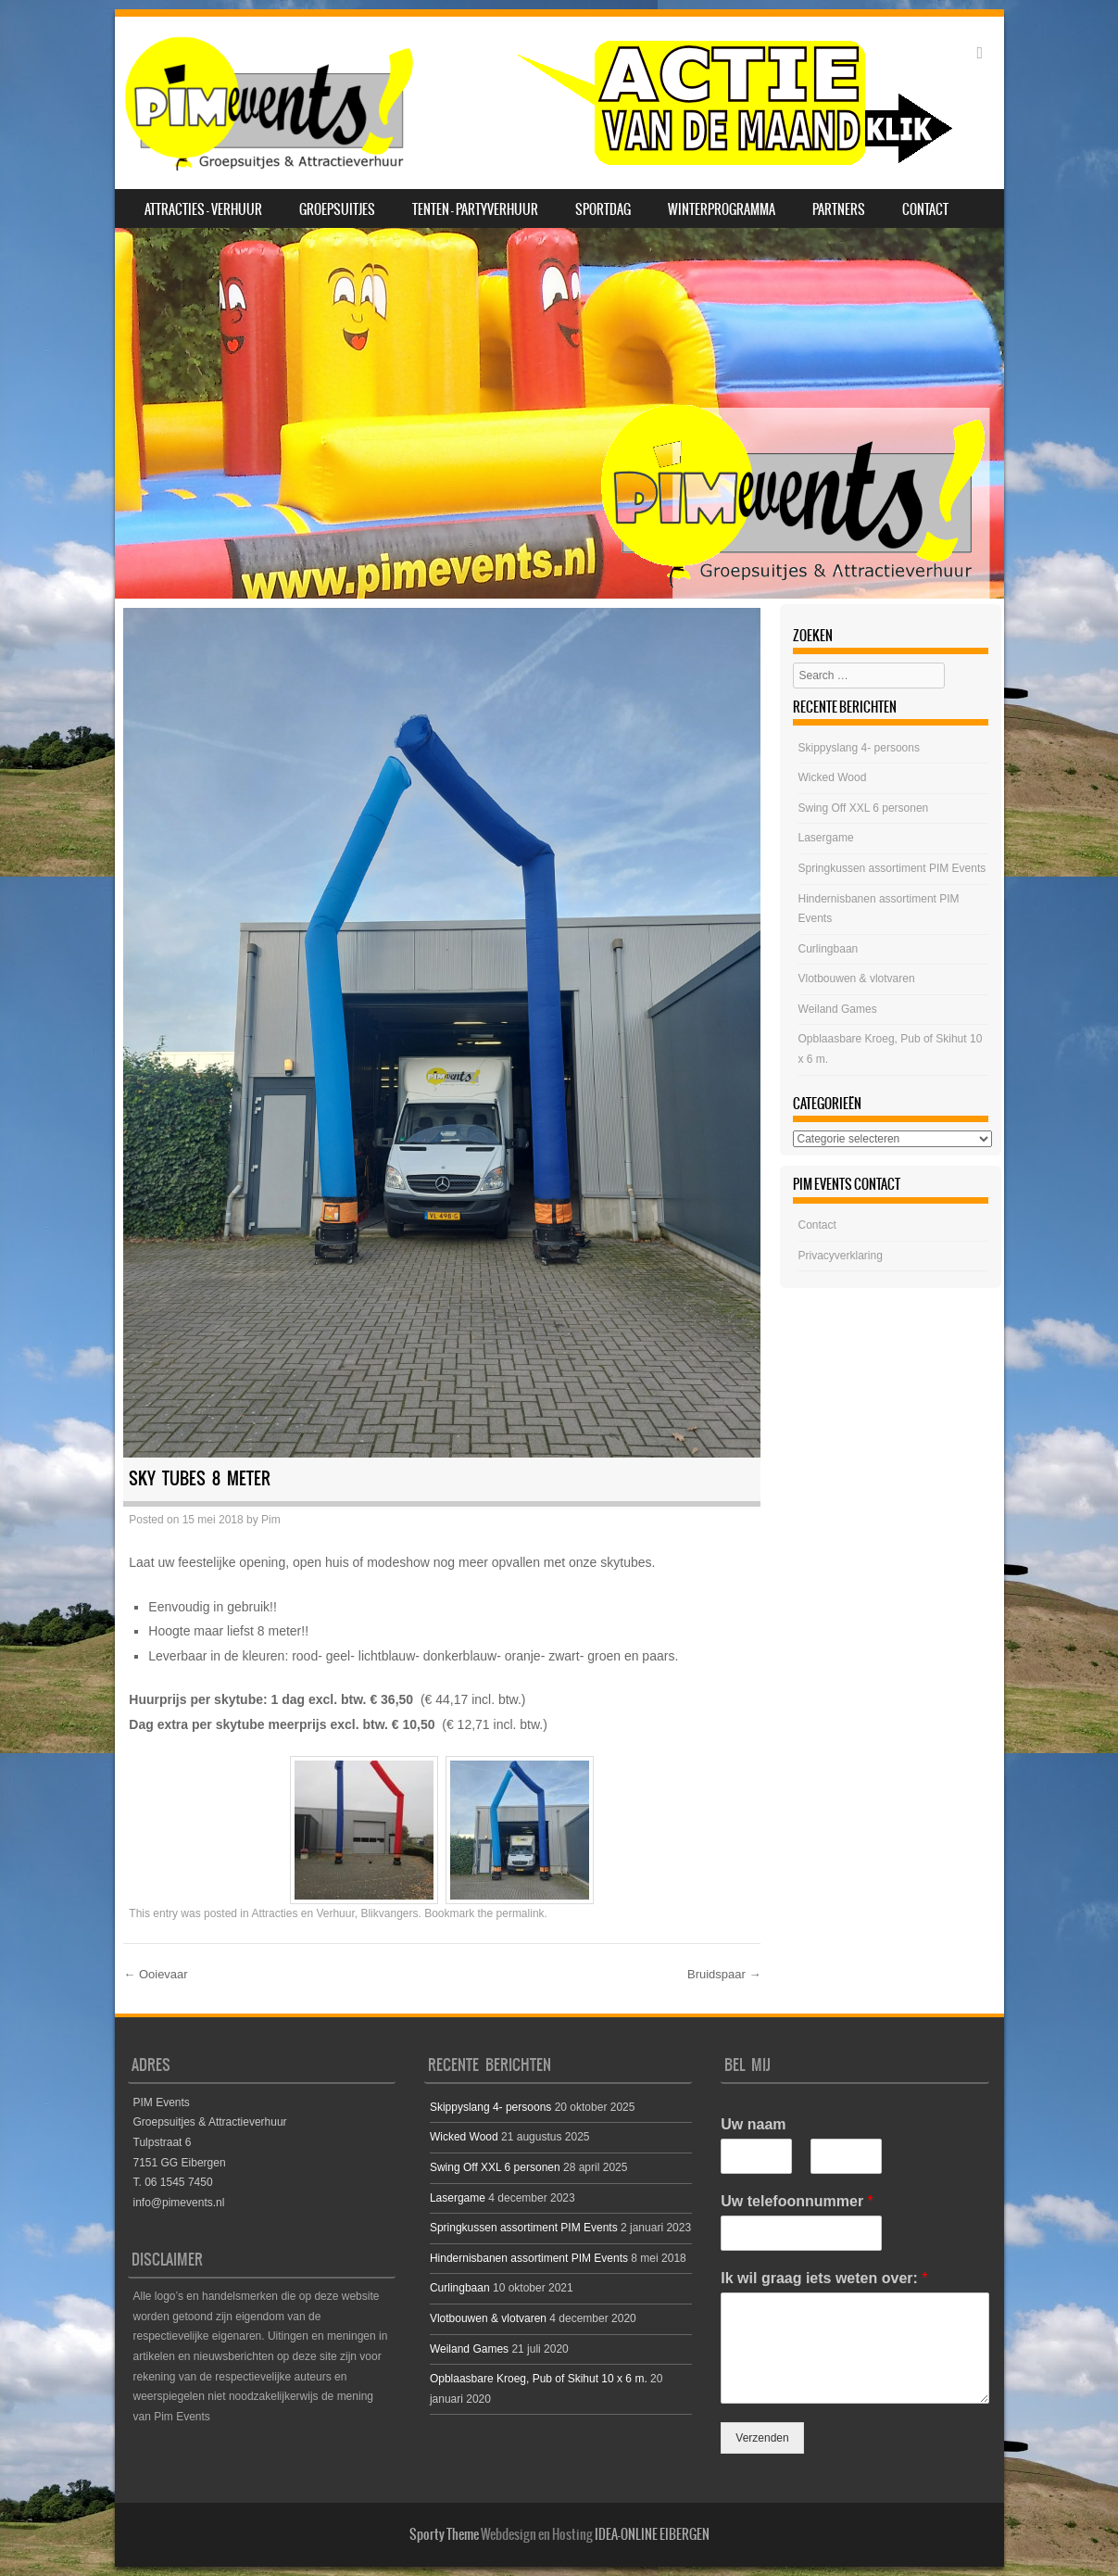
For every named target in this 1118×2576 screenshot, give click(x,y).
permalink (520, 1913)
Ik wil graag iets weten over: (824, 2278)
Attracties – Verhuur (203, 209)
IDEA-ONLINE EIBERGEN (652, 2534)
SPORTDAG (603, 209)
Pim (271, 1519)
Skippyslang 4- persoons (859, 747)
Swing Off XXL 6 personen (863, 808)
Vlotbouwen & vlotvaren (856, 978)
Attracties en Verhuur (302, 1913)
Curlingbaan (828, 948)
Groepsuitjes (337, 209)
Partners (838, 209)
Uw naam (753, 2124)
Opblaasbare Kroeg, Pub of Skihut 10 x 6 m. (538, 2378)
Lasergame (826, 837)
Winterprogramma (721, 209)
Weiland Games (837, 1009)
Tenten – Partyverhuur (475, 209)
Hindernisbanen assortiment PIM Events (529, 2258)
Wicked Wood (832, 777)
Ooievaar (155, 1974)
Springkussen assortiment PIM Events (892, 868)
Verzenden (761, 2437)
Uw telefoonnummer (797, 2201)
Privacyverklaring (840, 1255)
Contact (925, 209)
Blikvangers (389, 1913)
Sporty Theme (444, 2534)
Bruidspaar (723, 1974)
